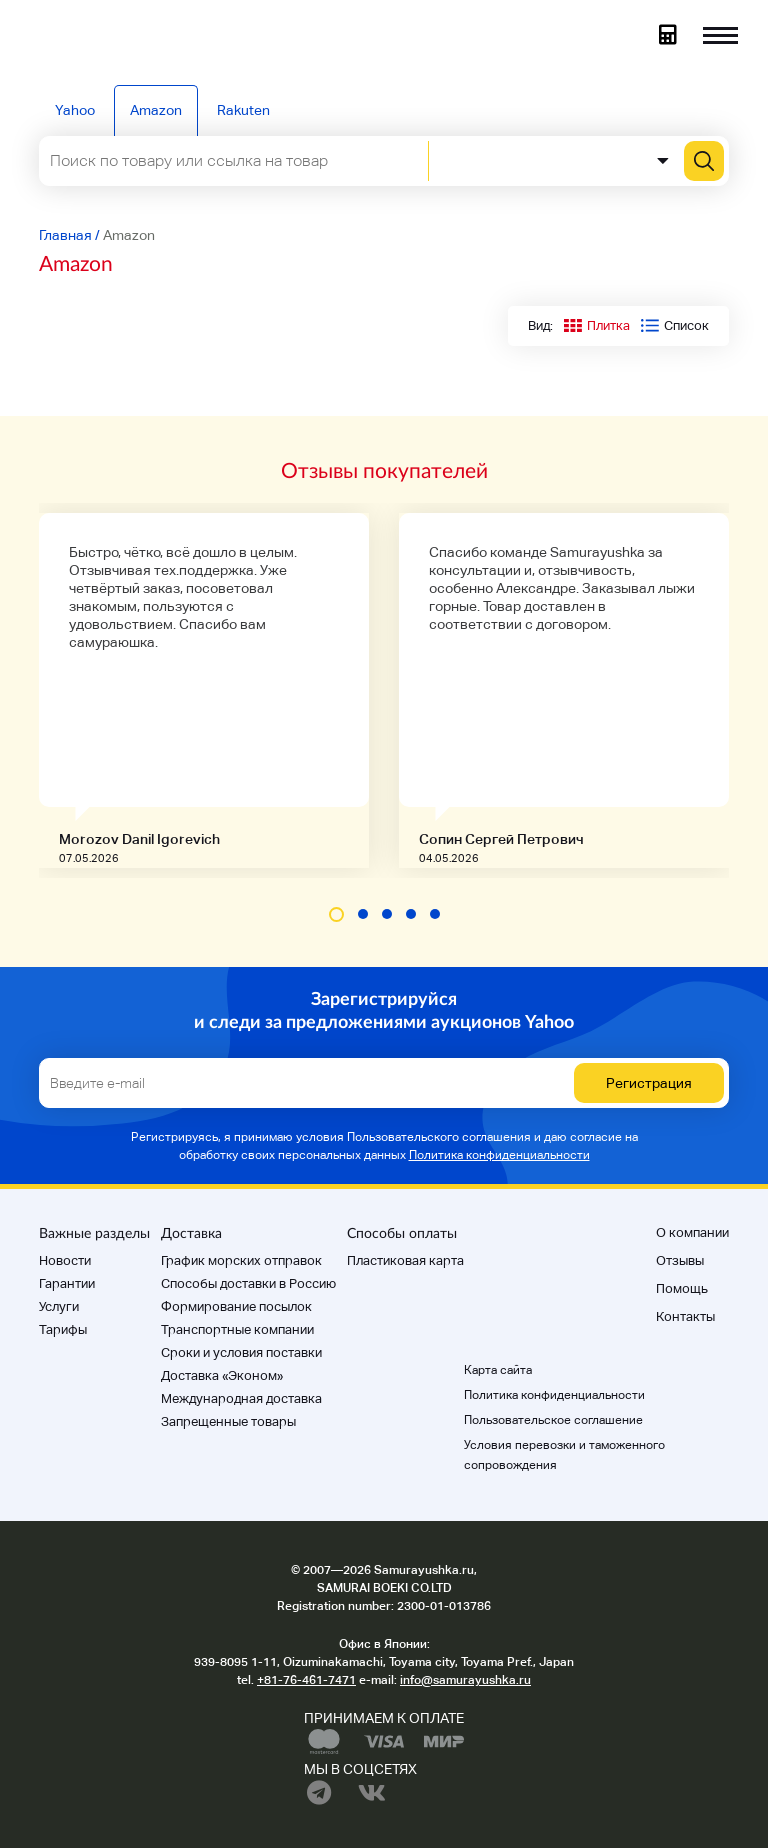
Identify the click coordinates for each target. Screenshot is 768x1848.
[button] (336, 914)
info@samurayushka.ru (465, 1680)
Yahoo (75, 110)
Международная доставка (241, 1398)
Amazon (156, 110)
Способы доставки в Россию (248, 1283)
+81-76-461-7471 (306, 1680)
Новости (65, 1260)
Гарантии (67, 1283)
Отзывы (680, 1260)
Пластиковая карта (405, 1260)
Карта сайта (498, 1370)
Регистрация (649, 1083)
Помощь (682, 1288)
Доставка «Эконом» (222, 1375)
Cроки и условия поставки (241, 1352)
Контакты (685, 1316)
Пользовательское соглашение (553, 1420)
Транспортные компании (237, 1329)
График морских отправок (241, 1260)
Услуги (59, 1306)
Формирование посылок (236, 1306)
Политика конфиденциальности (499, 1155)
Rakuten (243, 110)
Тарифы (63, 1329)
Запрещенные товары (228, 1421)
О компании (692, 1232)
